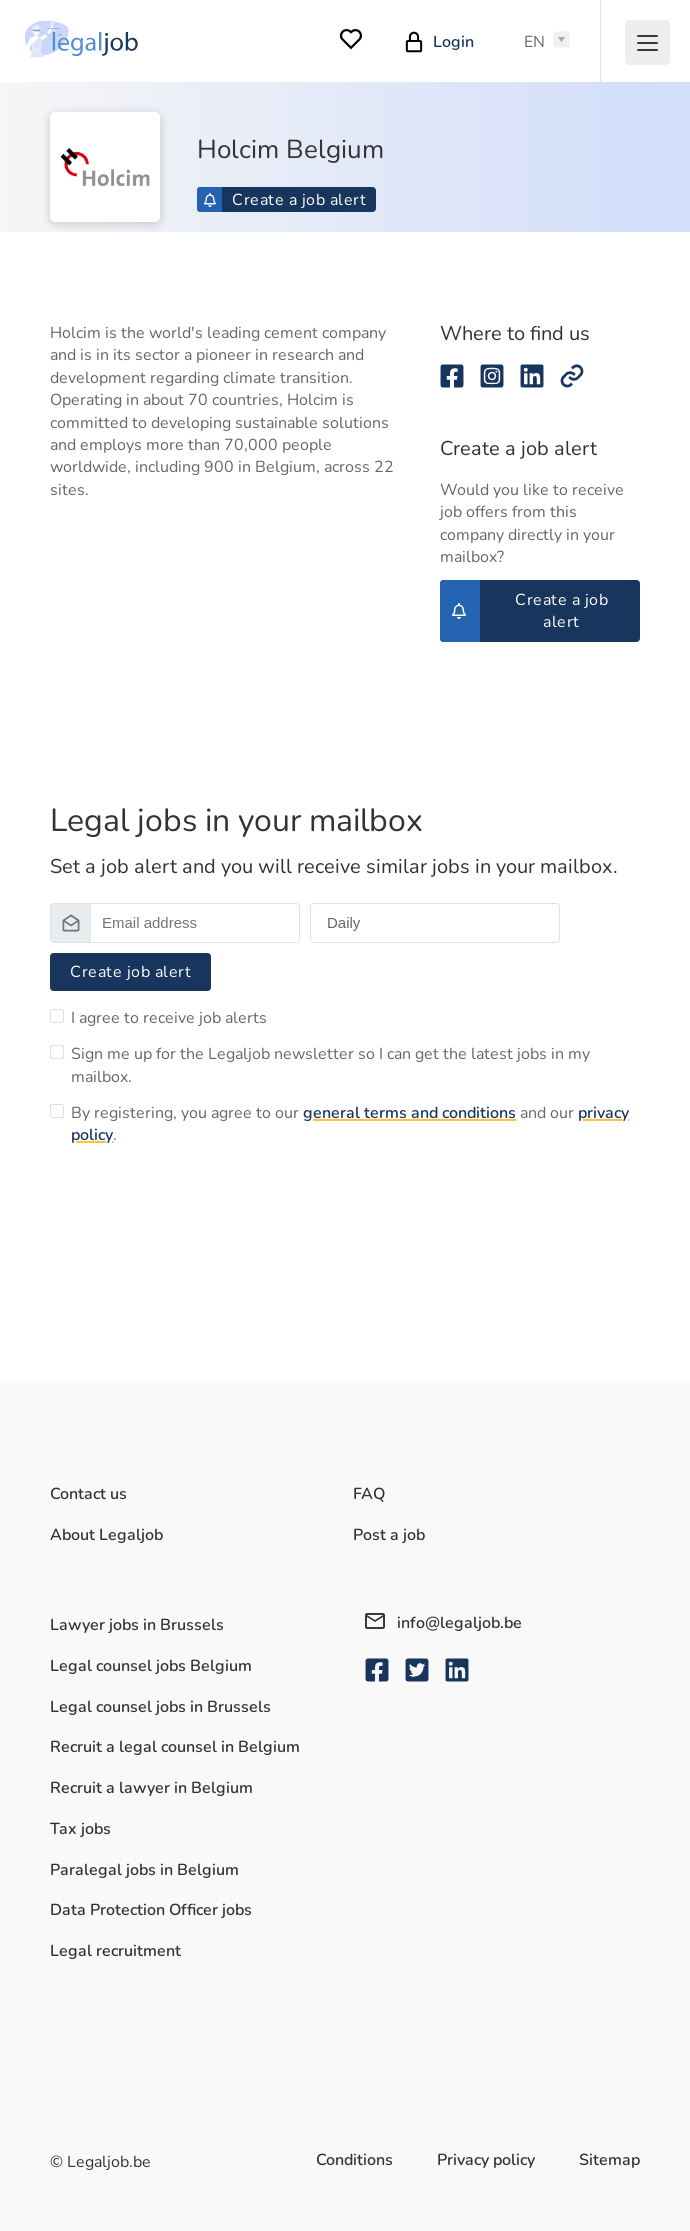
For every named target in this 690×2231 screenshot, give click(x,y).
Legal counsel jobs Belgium (151, 1666)
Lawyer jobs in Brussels (137, 1625)
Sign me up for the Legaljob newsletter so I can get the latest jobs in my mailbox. (330, 1065)
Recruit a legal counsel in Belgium (175, 1747)
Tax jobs (80, 1829)
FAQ (369, 1494)
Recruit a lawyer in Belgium (151, 1788)
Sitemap (609, 2160)
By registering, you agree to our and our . (350, 1124)
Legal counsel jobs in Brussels (160, 1707)
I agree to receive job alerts (169, 1018)
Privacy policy (486, 2160)
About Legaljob (106, 1535)
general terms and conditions (409, 1113)
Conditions (354, 2160)
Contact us (88, 1494)
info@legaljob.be (443, 1623)
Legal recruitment (115, 1951)
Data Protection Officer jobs (151, 1910)
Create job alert (130, 972)
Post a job (389, 1535)
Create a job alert (284, 200)
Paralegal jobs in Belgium (144, 1870)
